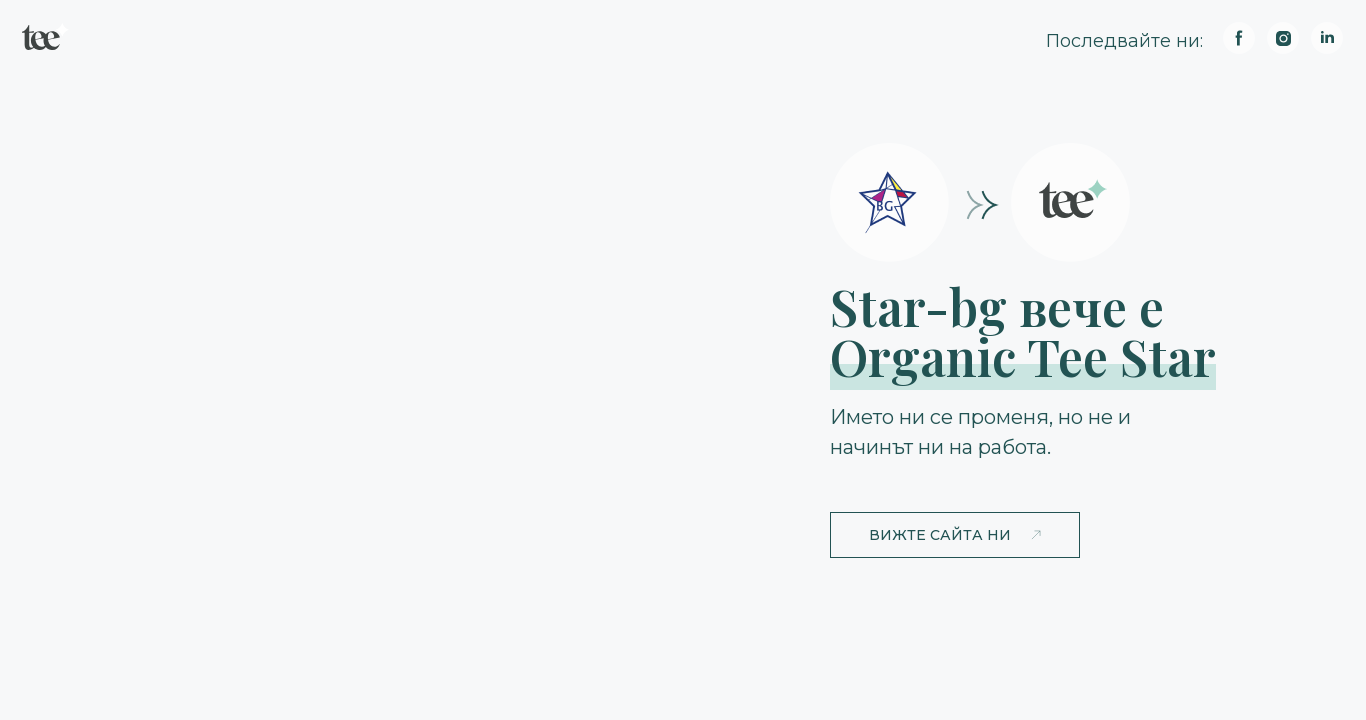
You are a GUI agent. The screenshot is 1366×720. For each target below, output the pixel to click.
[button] (955, 535)
